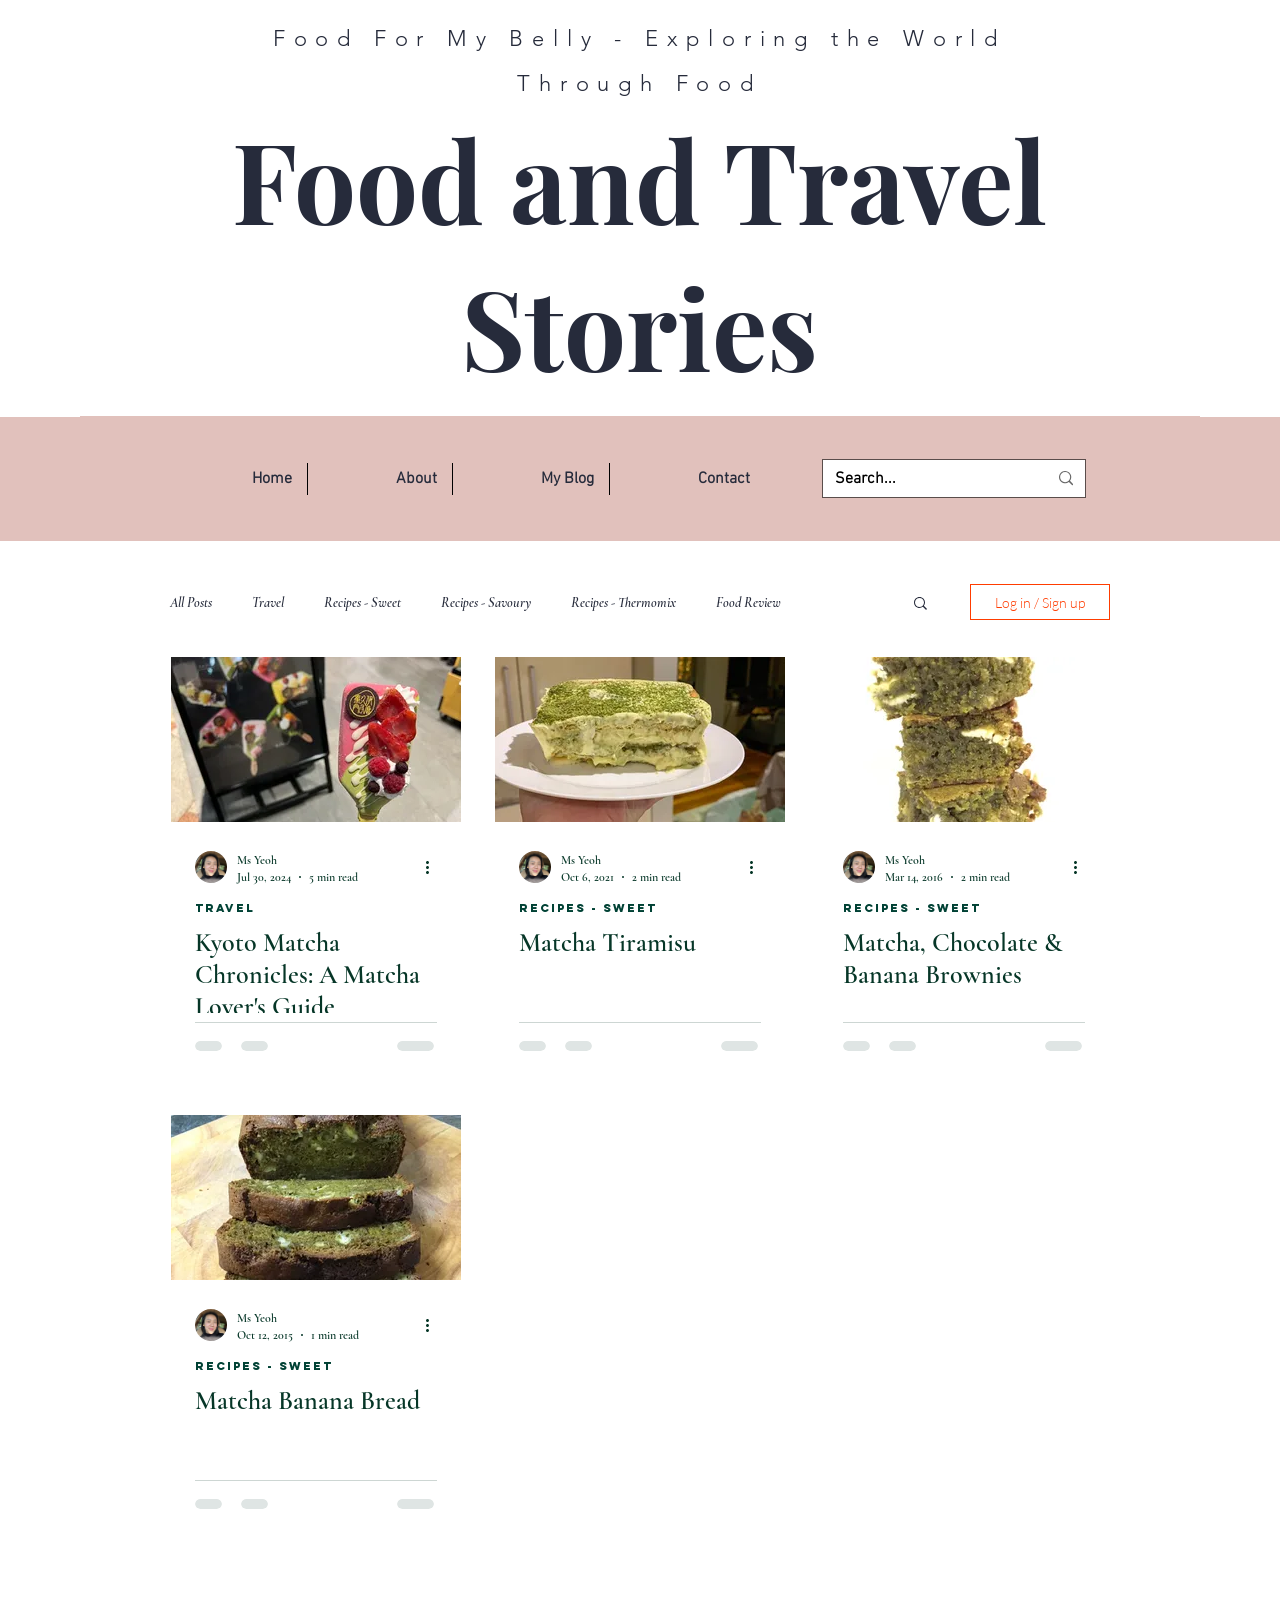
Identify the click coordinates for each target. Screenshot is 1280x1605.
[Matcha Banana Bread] (316, 1197)
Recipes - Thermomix (623, 602)
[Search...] (926, 479)
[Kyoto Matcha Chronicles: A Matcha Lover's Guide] (316, 739)
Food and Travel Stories (639, 253)
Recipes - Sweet (362, 602)
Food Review (748, 602)
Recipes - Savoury (486, 602)
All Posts (191, 602)
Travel (268, 602)
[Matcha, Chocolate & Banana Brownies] (964, 739)
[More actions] (434, 867)
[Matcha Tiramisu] (640, 739)
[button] (380, 479)
